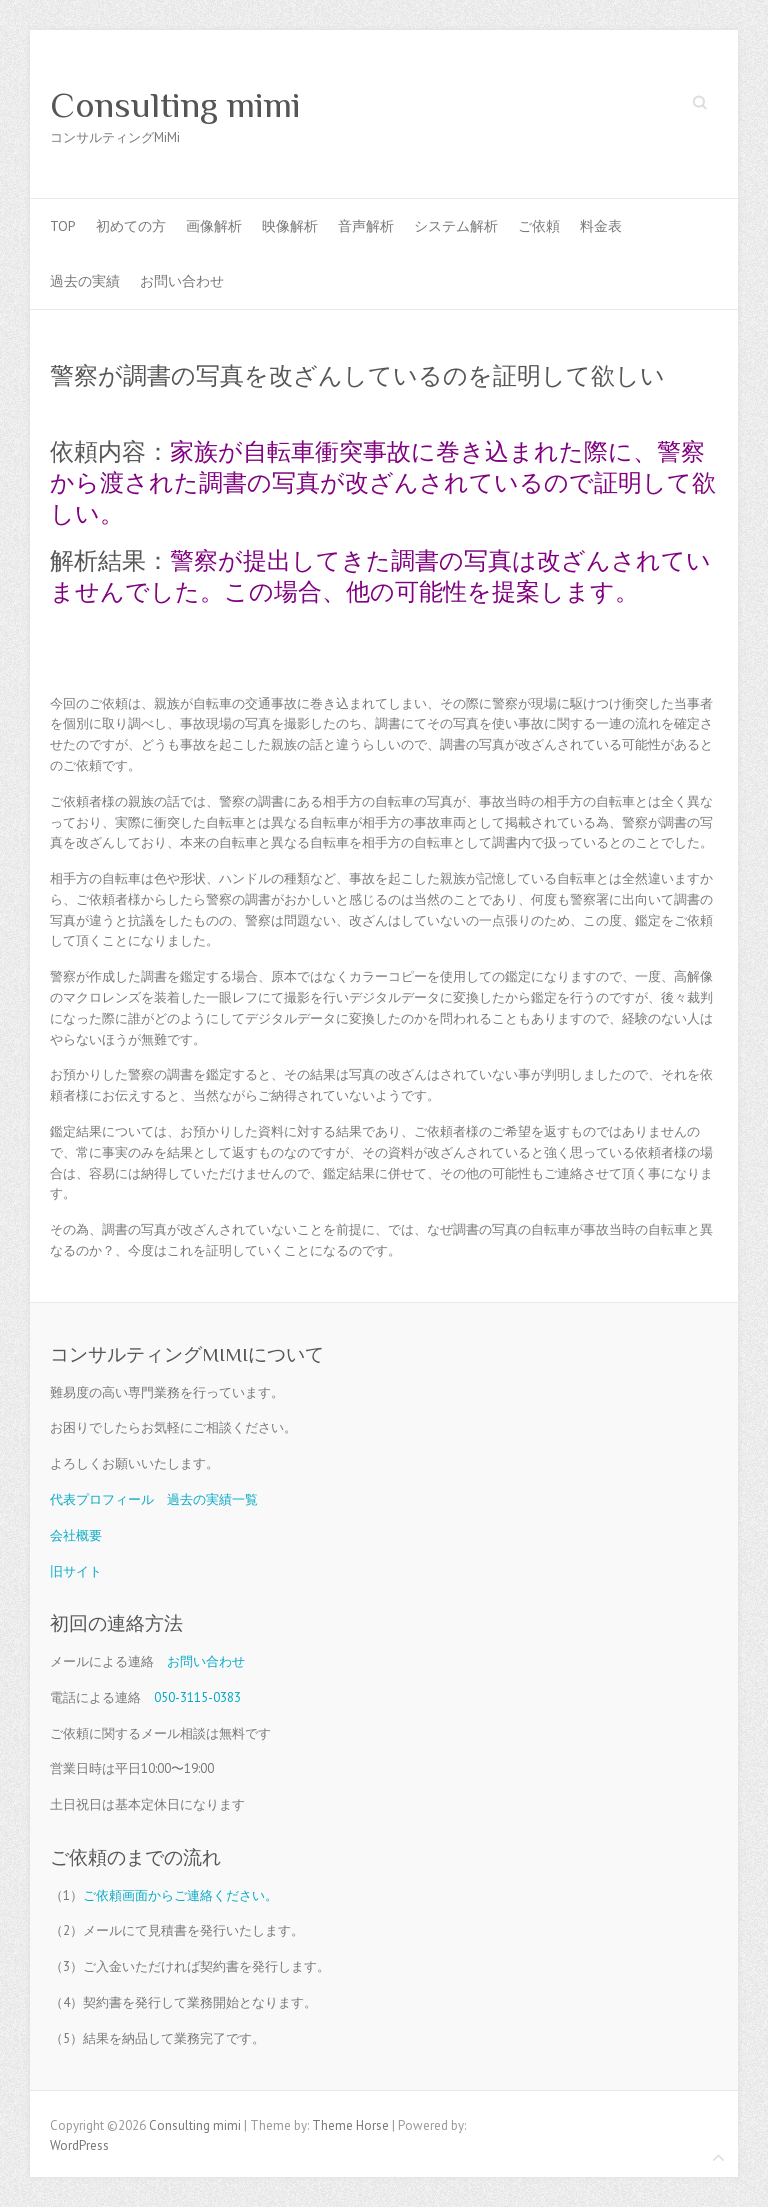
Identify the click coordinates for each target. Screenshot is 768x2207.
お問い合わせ (182, 281)
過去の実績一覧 (212, 1499)
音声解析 (366, 226)
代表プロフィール (102, 1499)
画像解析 (214, 226)
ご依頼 (539, 226)
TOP (63, 226)
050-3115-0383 (197, 1697)
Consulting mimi (175, 105)
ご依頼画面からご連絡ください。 (180, 1895)
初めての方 (131, 226)
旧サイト (76, 1571)
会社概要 (76, 1535)
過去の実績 (85, 281)
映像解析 (290, 226)
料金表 (601, 226)
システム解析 (456, 226)
